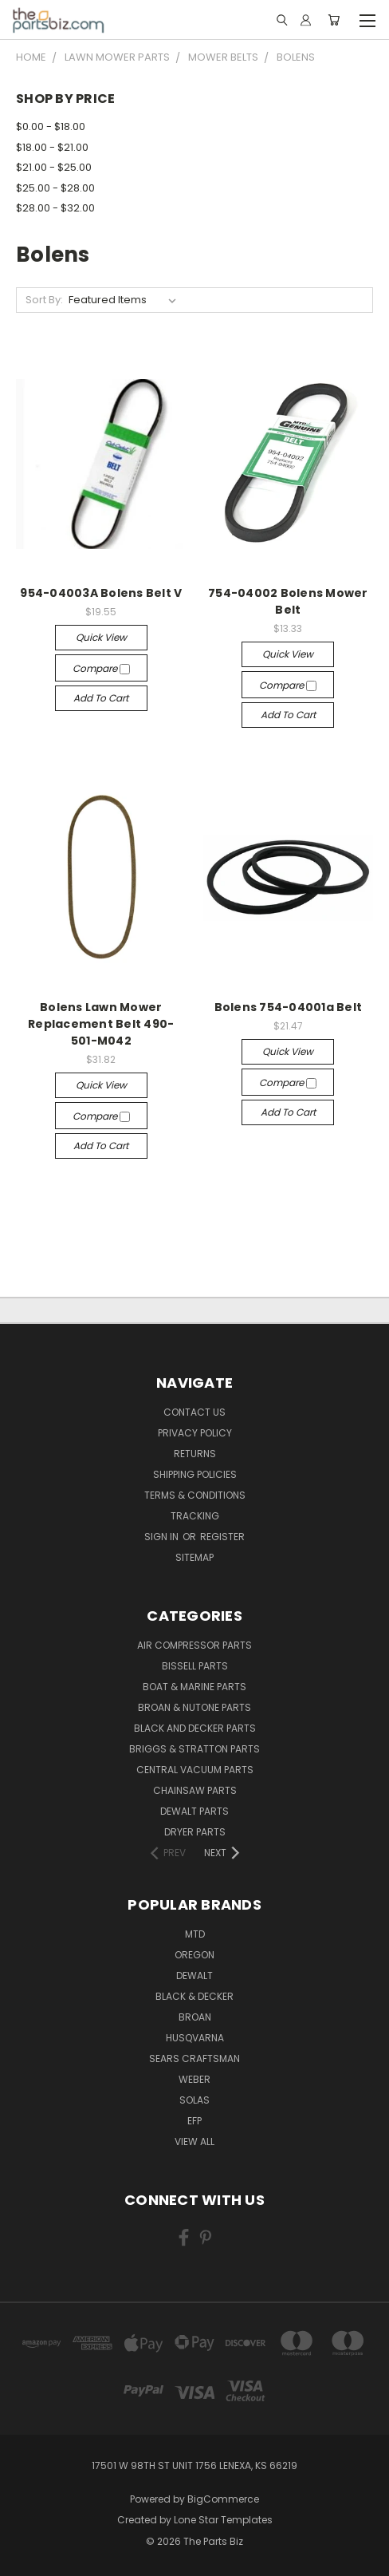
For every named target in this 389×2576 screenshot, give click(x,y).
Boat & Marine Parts (194, 1686)
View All (194, 2141)
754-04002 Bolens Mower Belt (288, 601)
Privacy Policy (195, 1433)
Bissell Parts (195, 1666)
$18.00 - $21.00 (52, 147)
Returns (195, 1453)
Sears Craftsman (194, 2058)
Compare (101, 668)
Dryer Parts (195, 1832)
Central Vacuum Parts (194, 1769)
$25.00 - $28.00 (55, 188)
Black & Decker (194, 1996)
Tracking (195, 1516)
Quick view (101, 637)
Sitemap (194, 1557)
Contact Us (194, 1412)
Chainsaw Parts (195, 1790)
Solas (194, 2100)
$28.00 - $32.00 (55, 207)
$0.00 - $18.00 (50, 126)
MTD (195, 1934)
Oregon (194, 1955)
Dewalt (194, 1975)
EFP (194, 2121)
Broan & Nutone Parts (194, 1707)
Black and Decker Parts (195, 1728)
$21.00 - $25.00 (54, 167)
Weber (194, 2079)
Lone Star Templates (223, 2520)
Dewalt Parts (194, 1811)
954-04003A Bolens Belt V (101, 593)
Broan (195, 2017)
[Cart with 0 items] (333, 20)
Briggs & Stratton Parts (194, 1749)
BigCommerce (223, 2499)
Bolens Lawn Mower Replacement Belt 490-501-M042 (101, 1024)
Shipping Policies (195, 1474)
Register (222, 1536)
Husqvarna (195, 2038)
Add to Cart (100, 698)
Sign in (162, 1536)
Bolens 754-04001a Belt (288, 1007)
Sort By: (44, 299)
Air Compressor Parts (194, 1645)
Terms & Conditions (195, 1495)
